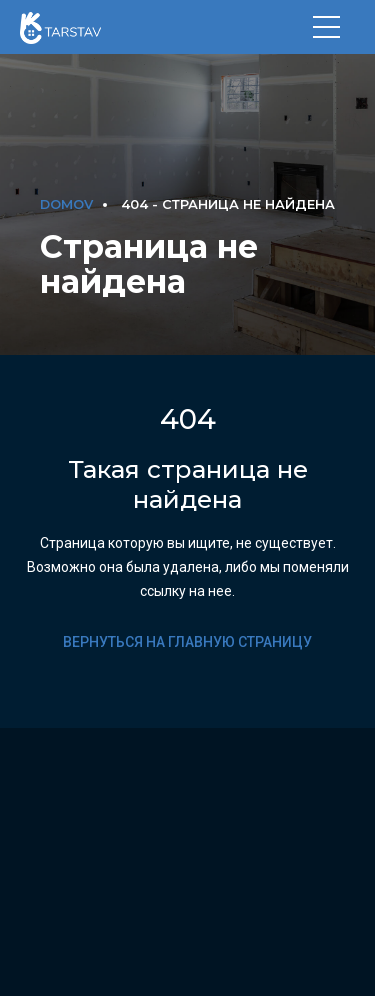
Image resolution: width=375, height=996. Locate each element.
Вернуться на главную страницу (187, 642)
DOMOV (66, 204)
